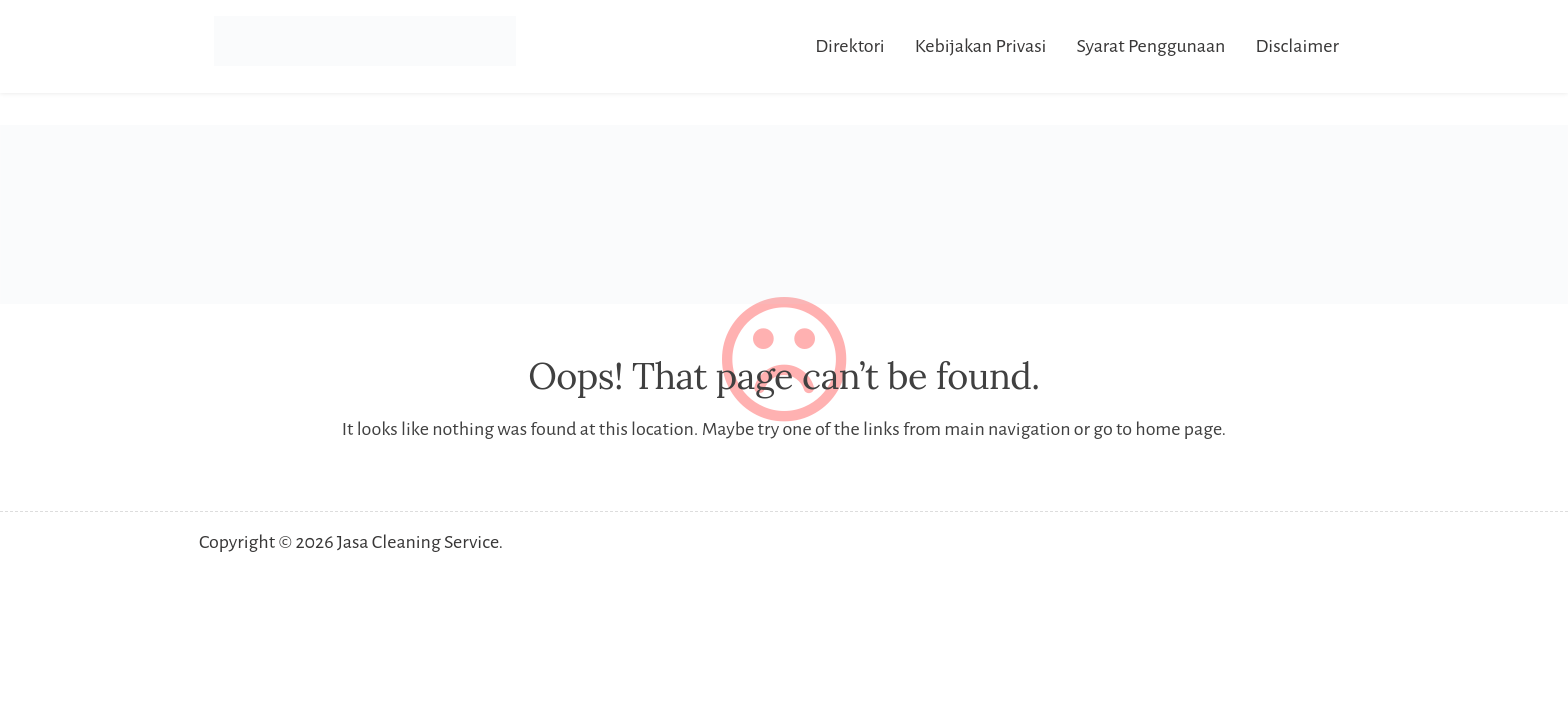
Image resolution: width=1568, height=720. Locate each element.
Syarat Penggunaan (1150, 46)
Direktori (850, 46)
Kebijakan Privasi (981, 46)
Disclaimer (1297, 46)
